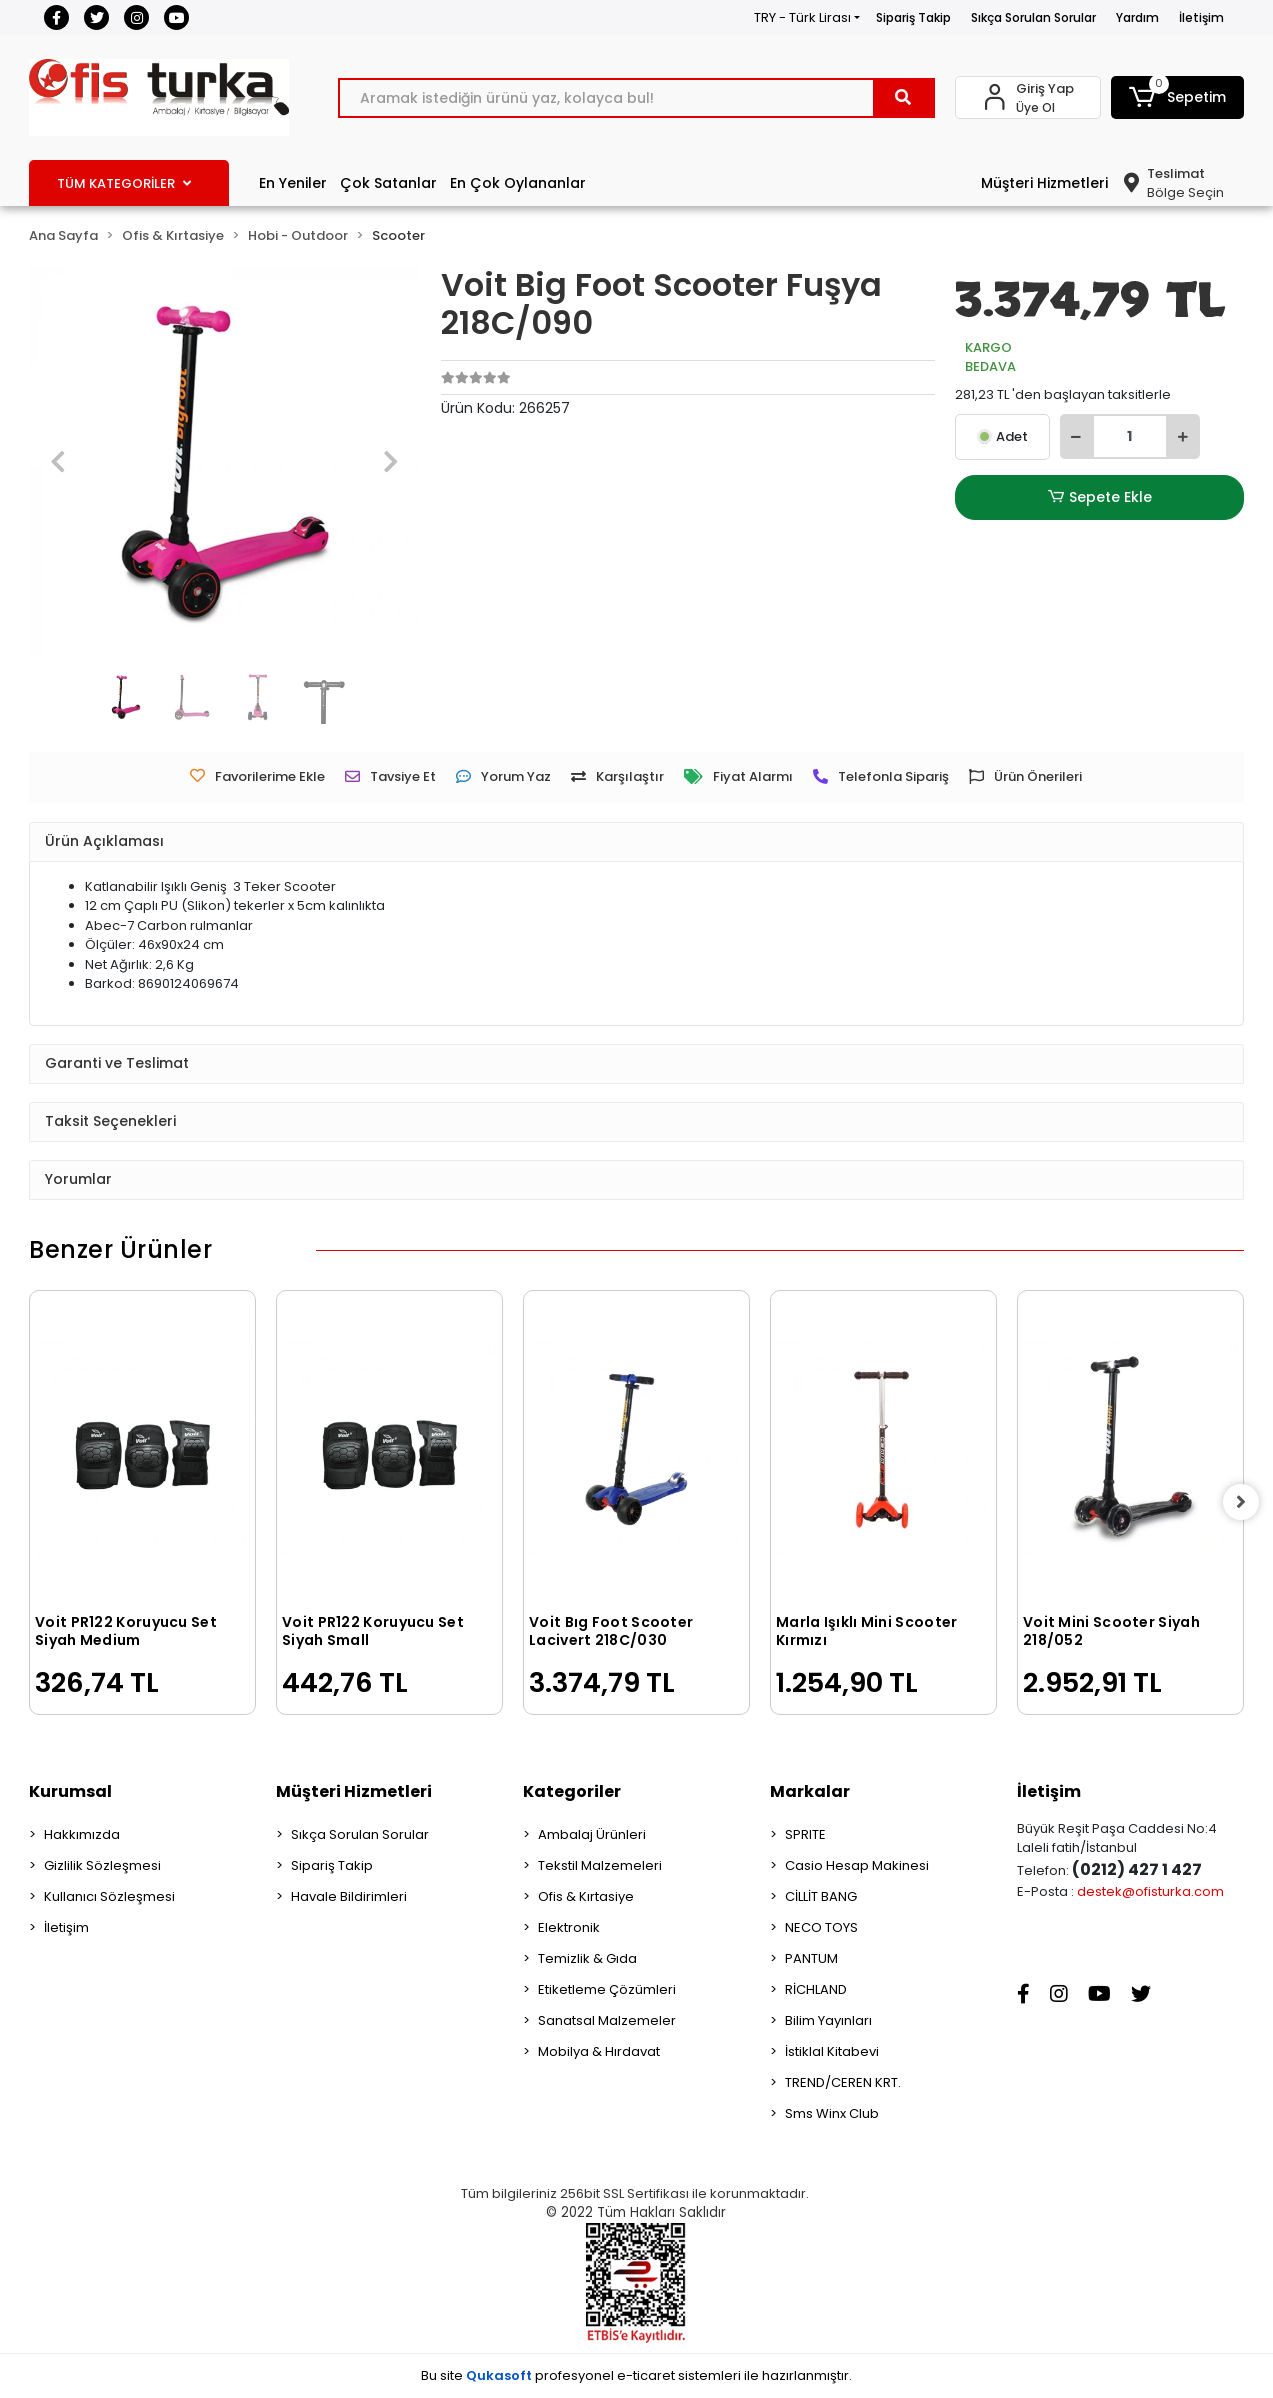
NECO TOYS (821, 1927)
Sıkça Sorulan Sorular (1033, 17)
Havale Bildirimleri (349, 1896)
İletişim (1201, 17)
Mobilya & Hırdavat (599, 2051)
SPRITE (805, 1834)
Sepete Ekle (1099, 497)
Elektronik (569, 1927)
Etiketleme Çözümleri (607, 1989)
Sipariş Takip (913, 17)
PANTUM (811, 1958)
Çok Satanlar (388, 183)
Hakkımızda (82, 1834)
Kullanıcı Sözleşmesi (109, 1896)
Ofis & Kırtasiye (586, 1896)
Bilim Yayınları (828, 2020)
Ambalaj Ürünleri (592, 1834)
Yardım (1137, 17)
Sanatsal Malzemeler (607, 2020)
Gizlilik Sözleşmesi (102, 1865)
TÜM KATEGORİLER (124, 183)
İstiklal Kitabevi (832, 2051)
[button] (1177, 97)
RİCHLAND (816, 1989)
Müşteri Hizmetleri (1044, 183)
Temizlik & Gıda (587, 1958)
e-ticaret (646, 2375)
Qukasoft (499, 2375)
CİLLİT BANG (821, 1896)
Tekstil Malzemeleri (600, 1865)
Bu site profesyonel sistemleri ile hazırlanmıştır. (636, 2375)
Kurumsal (70, 1791)
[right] (1244, 1502)
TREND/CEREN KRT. (843, 2082)
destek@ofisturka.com (1150, 1891)
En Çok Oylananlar (518, 183)
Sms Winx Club (832, 2113)
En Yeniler (293, 183)
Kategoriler (572, 1791)
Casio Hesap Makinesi (857, 1865)
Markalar (810, 1791)
